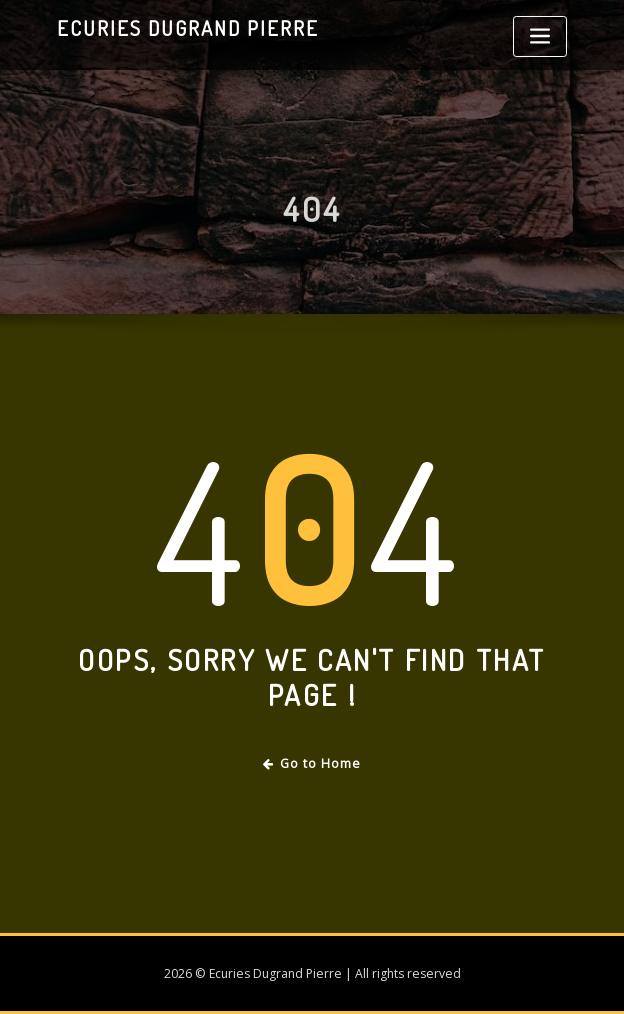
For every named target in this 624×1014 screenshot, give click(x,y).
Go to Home (312, 763)
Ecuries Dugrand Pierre (188, 28)
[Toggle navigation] (540, 36)
